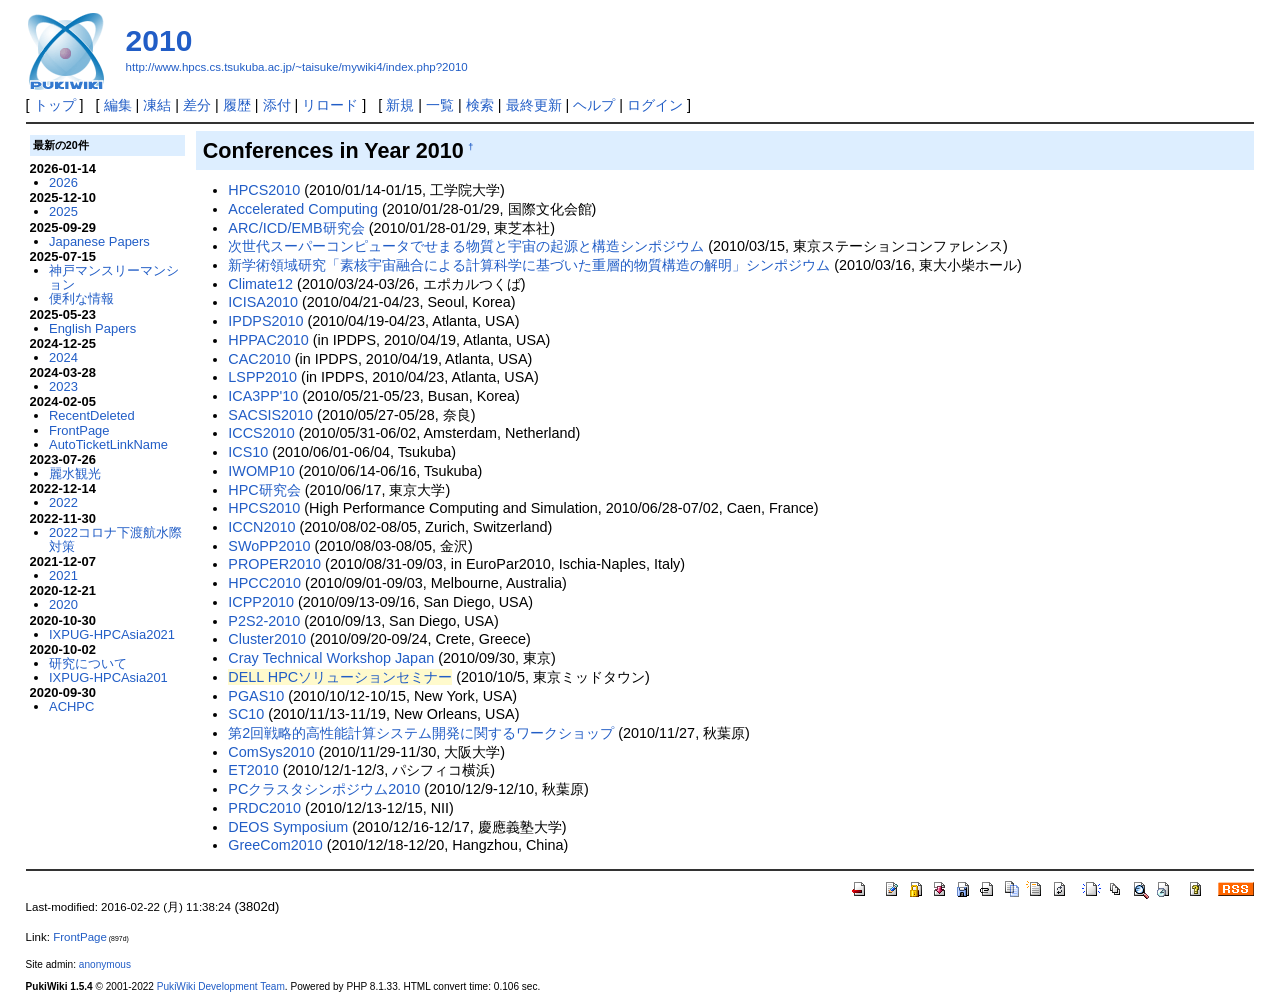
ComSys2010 (271, 752)
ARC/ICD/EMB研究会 (296, 228)
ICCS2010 (261, 433)
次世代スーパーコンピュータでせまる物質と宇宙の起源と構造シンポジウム (466, 246)
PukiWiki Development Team (221, 986)
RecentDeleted (92, 415)
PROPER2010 (274, 564)
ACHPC (71, 706)
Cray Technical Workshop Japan (331, 658)
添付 (277, 105)
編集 (118, 105)
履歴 (237, 105)
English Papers (92, 328)
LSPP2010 (262, 377)
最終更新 (534, 105)
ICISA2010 (263, 302)
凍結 (157, 105)
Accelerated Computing (303, 209)
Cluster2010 (267, 639)
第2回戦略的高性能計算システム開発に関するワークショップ (421, 733)
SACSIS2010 (270, 415)
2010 (159, 40)
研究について (88, 663)
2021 (63, 575)
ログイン (655, 105)
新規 (400, 105)
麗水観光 (75, 473)
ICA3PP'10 (263, 396)
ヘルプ (594, 105)
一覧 (440, 105)
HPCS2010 (264, 190)
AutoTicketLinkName (108, 444)
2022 (63, 502)
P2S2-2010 (264, 621)
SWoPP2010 (269, 546)
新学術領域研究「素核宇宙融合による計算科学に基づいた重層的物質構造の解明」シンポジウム (529, 265)
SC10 (246, 714)
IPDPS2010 (265, 321)
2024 (63, 357)
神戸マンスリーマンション (114, 277)
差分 (197, 105)
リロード (330, 105)
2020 (63, 604)
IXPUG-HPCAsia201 (108, 677)
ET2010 (253, 770)
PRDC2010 (264, 808)
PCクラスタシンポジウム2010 (324, 789)
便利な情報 (81, 298)
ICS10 (248, 452)
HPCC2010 (264, 583)
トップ (55, 105)
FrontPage (79, 430)
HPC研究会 (264, 490)
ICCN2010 (261, 527)
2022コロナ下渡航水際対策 (115, 539)
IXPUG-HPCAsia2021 (112, 634)
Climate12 (260, 284)
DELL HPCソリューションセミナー (340, 677)
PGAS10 (256, 696)
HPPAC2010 (268, 340)
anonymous (105, 964)
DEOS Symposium (288, 827)
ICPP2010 (261, 602)
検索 (480, 105)
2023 (63, 386)
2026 (63, 182)
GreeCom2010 (275, 845)
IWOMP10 (261, 471)
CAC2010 (259, 359)
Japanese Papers (99, 241)
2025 (63, 211)
